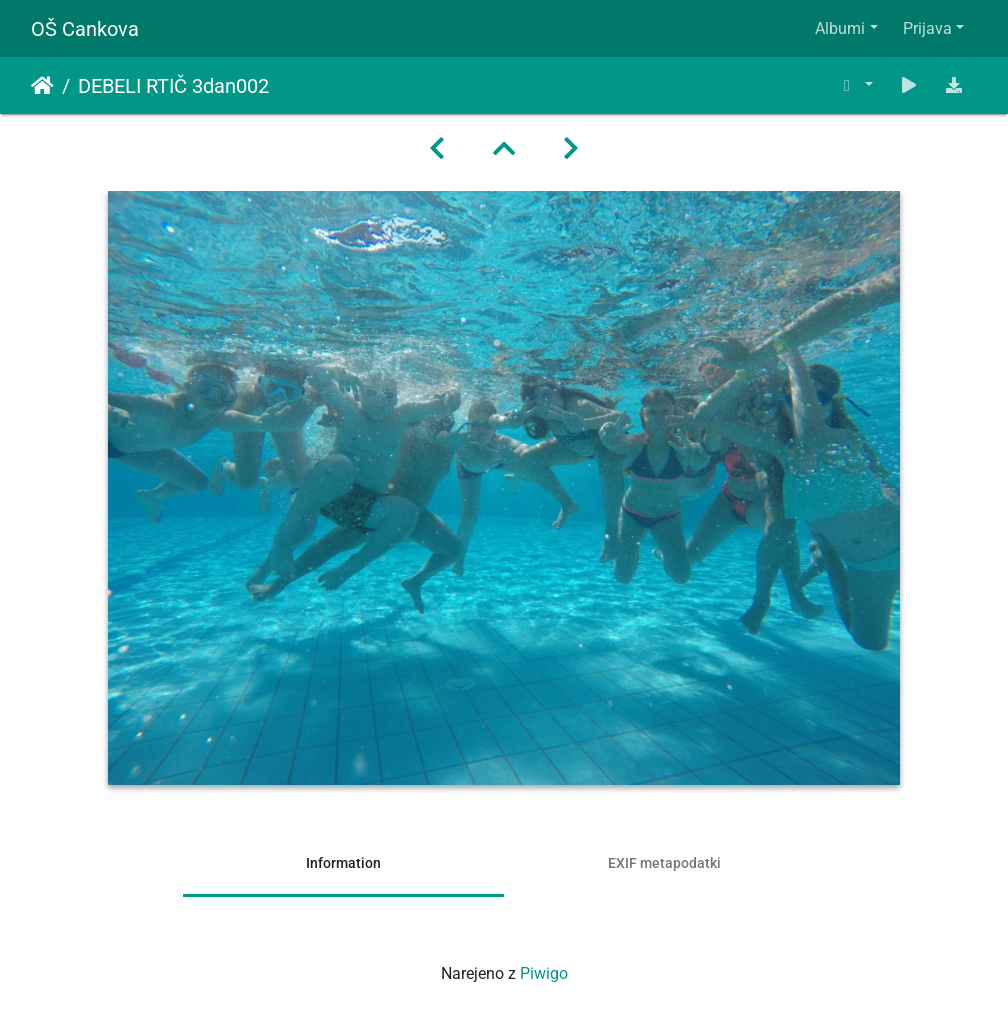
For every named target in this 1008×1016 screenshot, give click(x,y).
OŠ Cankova (85, 29)
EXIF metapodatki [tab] (664, 863)
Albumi (840, 28)
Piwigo (544, 973)
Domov (42, 86)
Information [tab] (343, 863)
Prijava (927, 28)
